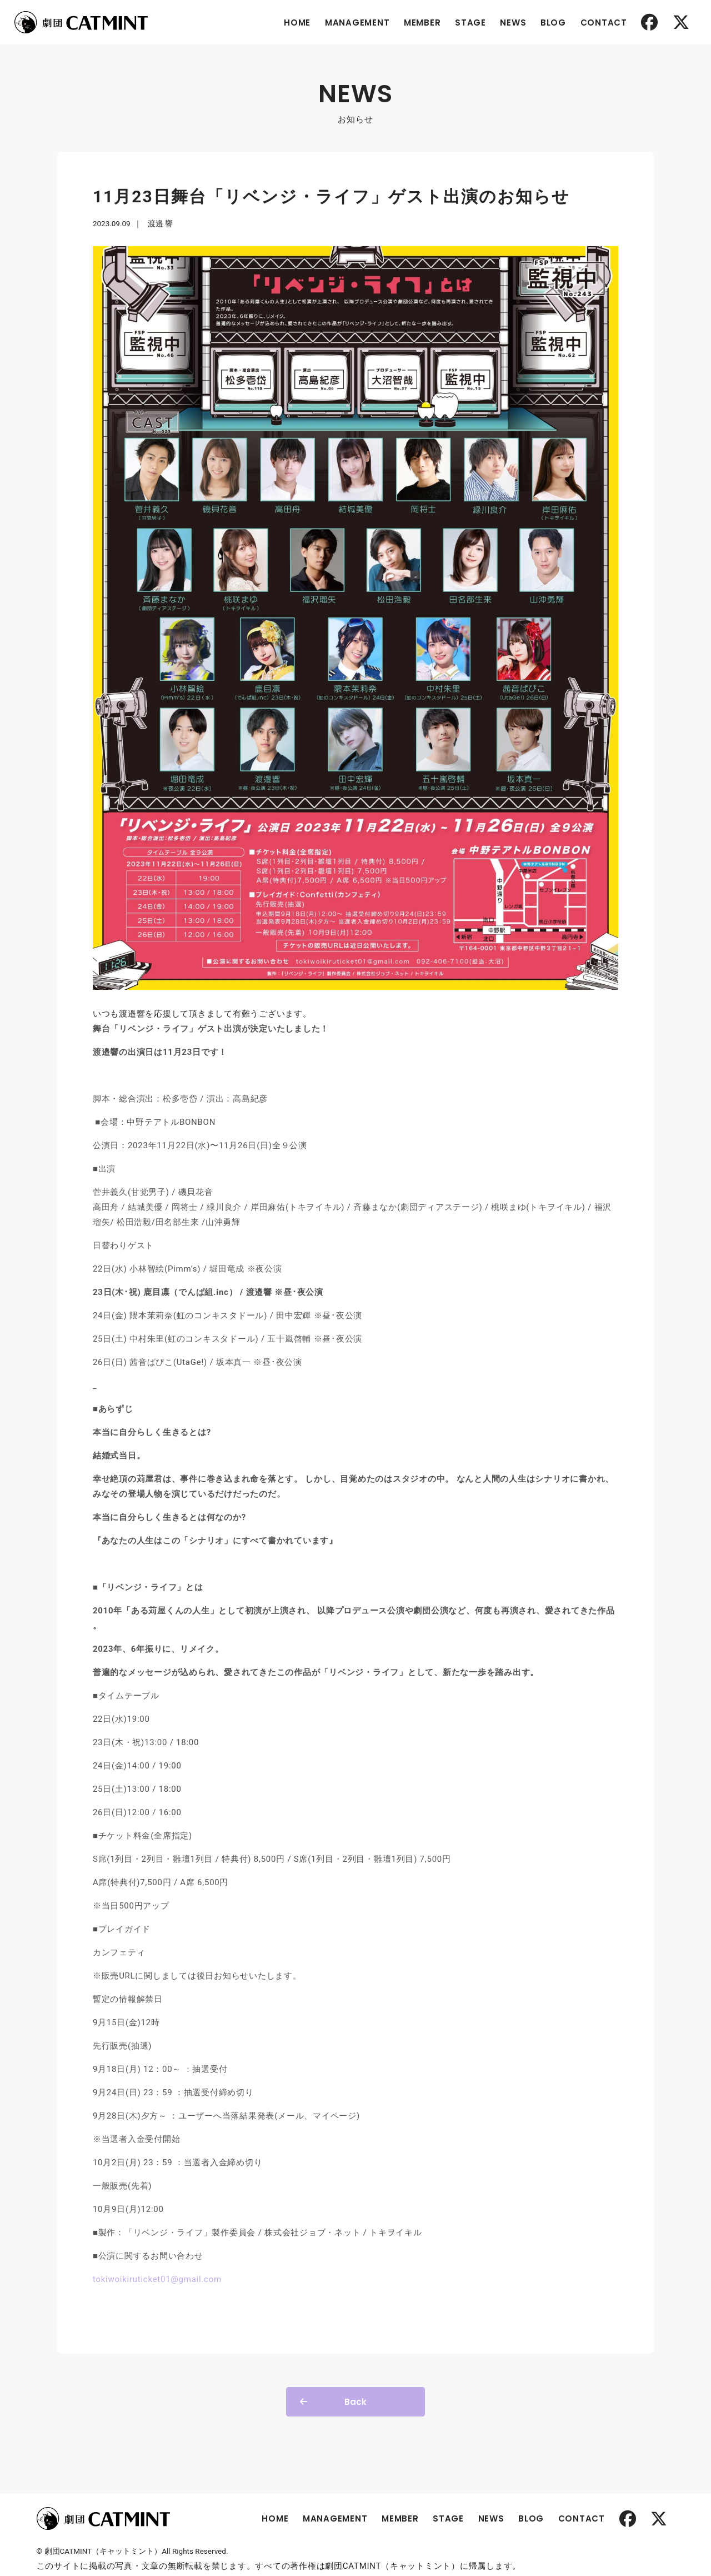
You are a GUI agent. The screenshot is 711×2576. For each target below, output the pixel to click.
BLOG (546, 22)
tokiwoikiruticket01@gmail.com (183, 2229)
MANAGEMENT (350, 22)
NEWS (507, 22)
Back (355, 2350)
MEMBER (415, 22)
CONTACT (597, 22)
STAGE (463, 22)
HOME (290, 22)
